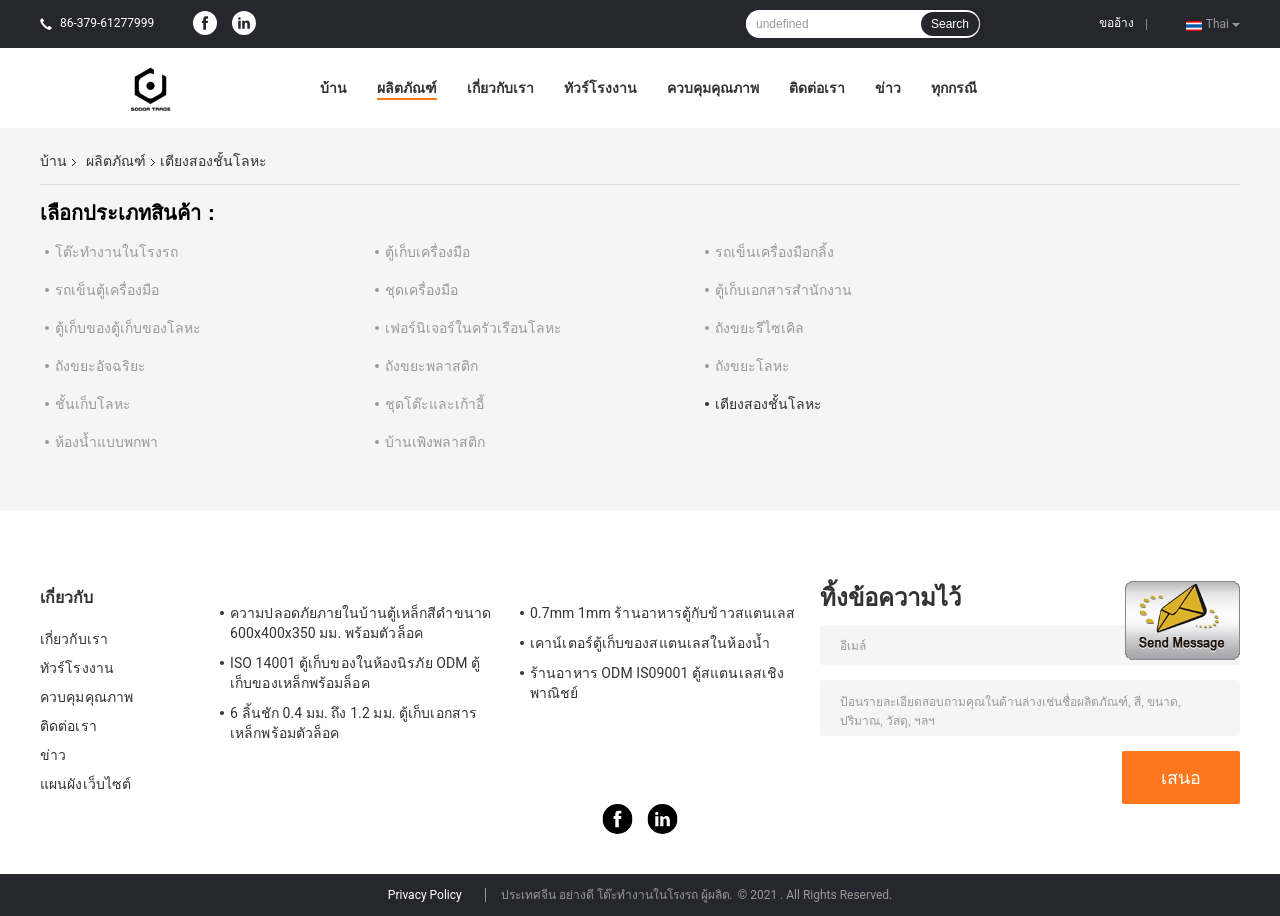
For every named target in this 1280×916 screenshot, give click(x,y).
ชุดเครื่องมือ (421, 290)
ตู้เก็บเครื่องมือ (427, 252)
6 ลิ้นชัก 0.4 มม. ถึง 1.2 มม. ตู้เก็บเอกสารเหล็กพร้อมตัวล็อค (353, 723)
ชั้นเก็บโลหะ (93, 404)
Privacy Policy (425, 895)
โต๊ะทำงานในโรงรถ (116, 252)
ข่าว (888, 88)
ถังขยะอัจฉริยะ (100, 366)
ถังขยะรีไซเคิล (759, 328)
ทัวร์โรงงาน (600, 88)
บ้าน (333, 88)
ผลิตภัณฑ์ (407, 88)
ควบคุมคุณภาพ (713, 88)
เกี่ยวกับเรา (500, 88)
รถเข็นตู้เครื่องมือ (107, 290)
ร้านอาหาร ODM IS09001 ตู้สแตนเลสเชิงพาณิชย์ (657, 683)
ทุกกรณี (954, 88)
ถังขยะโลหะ (752, 366)
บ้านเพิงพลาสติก (435, 442)
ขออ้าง (1116, 23)
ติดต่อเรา (817, 88)
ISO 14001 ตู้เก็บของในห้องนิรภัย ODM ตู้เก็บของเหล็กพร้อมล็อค (355, 673)
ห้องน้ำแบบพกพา (106, 442)
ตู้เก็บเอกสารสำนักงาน (783, 290)
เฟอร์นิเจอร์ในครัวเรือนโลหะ (473, 328)
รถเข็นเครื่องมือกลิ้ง (774, 252)
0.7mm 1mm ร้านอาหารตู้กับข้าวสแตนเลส (662, 613)
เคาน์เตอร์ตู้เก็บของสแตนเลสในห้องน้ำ (650, 643)
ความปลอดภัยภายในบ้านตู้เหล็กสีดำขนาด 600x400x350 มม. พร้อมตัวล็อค (360, 623)
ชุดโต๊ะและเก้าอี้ (434, 404)
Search (950, 24)
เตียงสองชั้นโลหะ (768, 404)
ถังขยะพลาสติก (431, 366)
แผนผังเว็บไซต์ (85, 784)
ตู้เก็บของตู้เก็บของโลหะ (128, 328)
